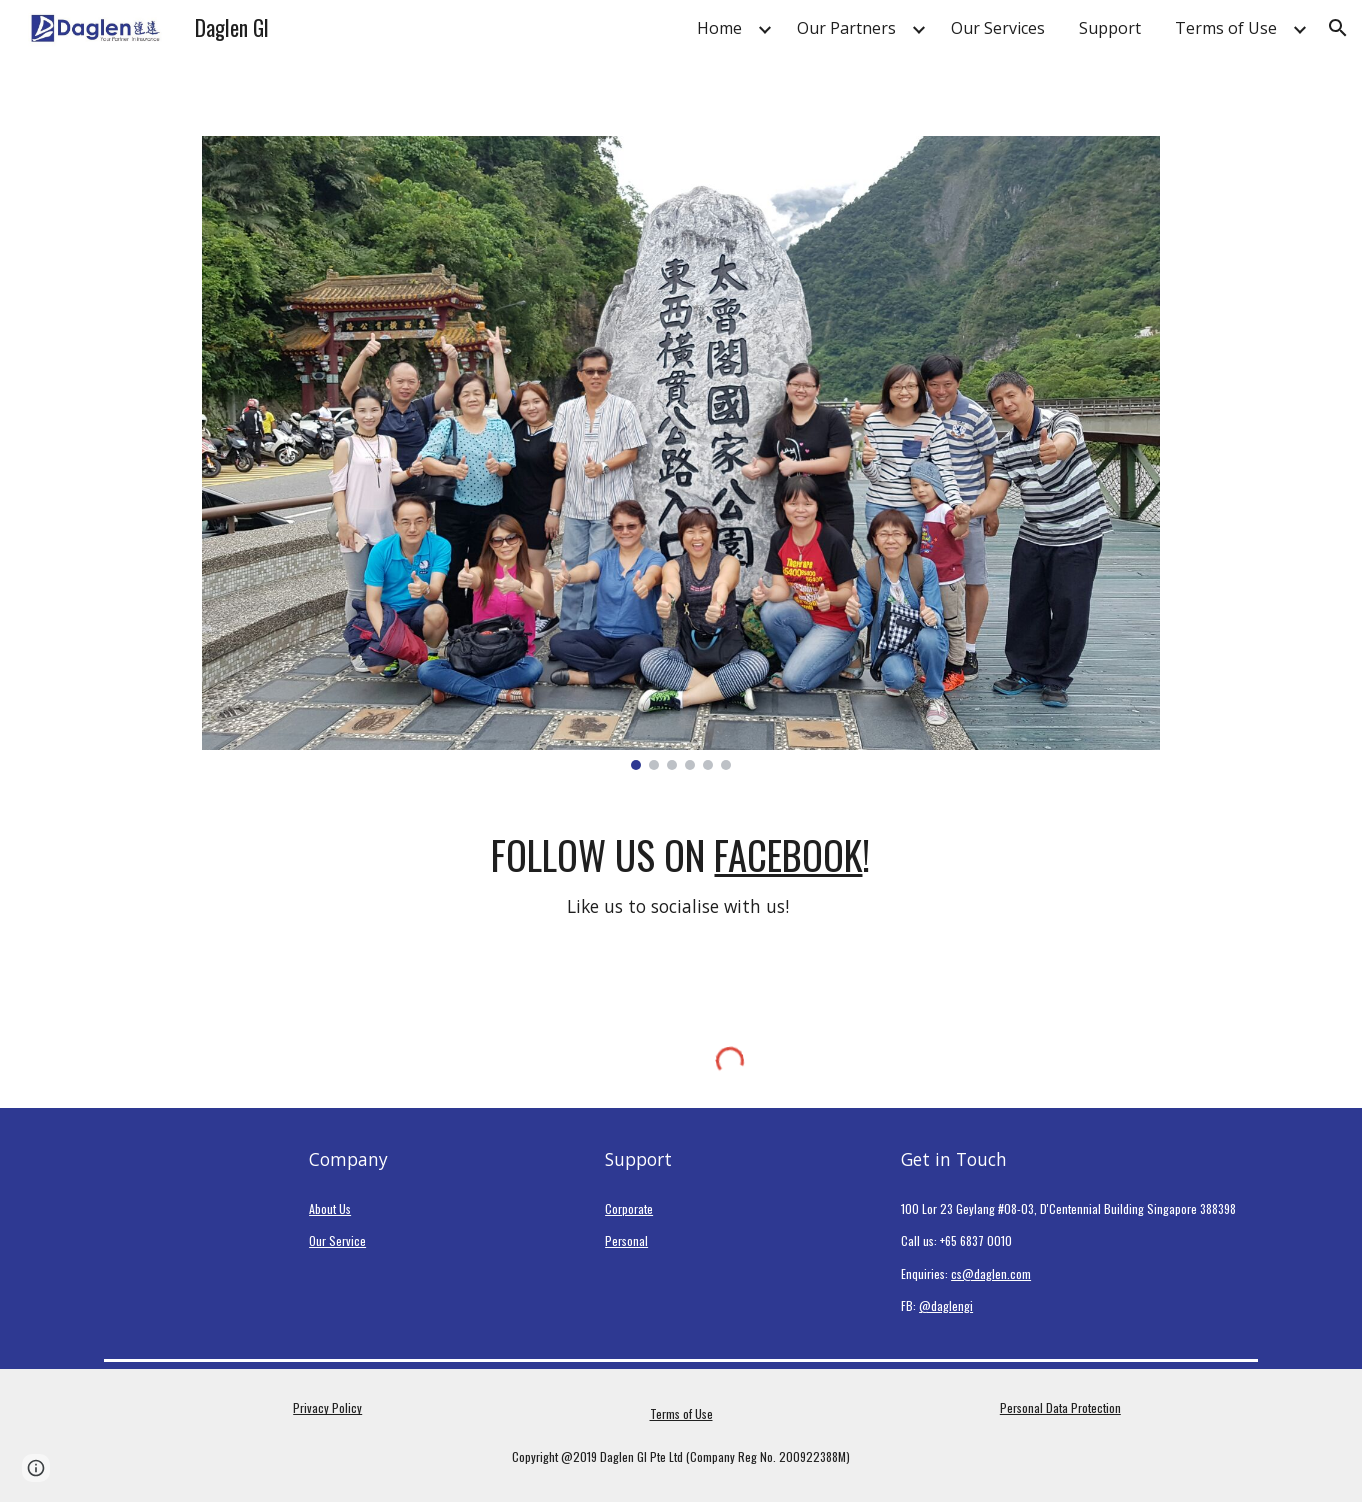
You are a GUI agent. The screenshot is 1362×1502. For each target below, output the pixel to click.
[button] (1338, 28)
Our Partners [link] (846, 28)
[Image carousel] (680, 453)
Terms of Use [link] (1226, 28)
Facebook (788, 854)
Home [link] (719, 28)
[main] (680, 876)
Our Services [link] (998, 28)
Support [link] (1110, 28)
